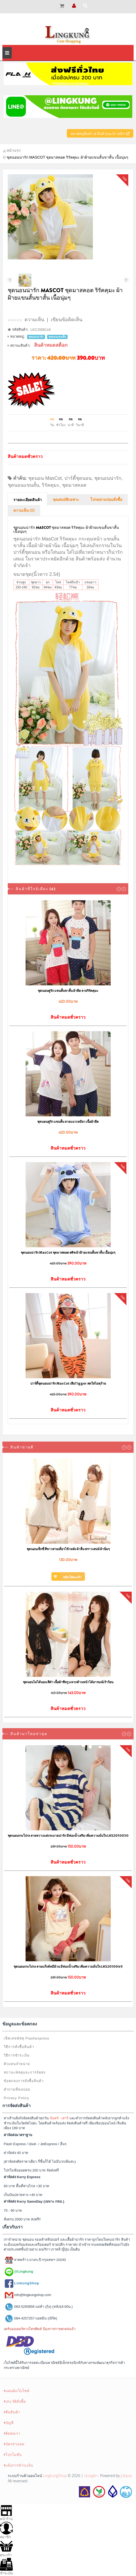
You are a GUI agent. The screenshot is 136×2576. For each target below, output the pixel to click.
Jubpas (126, 2475)
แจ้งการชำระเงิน (18, 2465)
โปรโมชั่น (13, 2454)
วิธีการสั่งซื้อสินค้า (19, 2047)
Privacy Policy (16, 2098)
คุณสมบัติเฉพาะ (66, 499)
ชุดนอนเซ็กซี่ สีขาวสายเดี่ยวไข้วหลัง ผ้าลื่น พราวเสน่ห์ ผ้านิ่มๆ (68, 1549)
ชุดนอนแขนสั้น (23, 485)
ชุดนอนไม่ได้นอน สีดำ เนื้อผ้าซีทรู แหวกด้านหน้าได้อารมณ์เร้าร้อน (68, 1682)
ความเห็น (34, 319)
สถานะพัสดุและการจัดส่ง (25, 2072)
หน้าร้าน (6, 2512)
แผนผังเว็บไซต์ (16, 2390)
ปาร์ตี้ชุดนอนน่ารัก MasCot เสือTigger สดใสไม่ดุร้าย (68, 1383)
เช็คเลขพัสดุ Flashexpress (26, 2038)
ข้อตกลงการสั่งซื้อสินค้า (24, 2081)
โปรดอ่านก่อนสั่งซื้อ (106, 499)
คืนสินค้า (12, 2411)
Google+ (91, 2475)
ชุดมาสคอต (74, 485)
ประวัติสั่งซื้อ (15, 2401)
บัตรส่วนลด (14, 2443)
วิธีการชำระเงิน (17, 2055)
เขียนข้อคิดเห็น (66, 319)
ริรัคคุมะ (50, 485)
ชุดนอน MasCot (45, 478)
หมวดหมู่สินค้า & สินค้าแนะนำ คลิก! (100, 134)
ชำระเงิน (6, 2566)
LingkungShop (55, 2475)
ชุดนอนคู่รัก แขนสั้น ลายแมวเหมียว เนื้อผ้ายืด (68, 1122)
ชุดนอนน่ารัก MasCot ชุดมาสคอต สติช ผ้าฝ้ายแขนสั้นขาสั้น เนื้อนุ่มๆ (68, 1252)
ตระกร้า (6, 2548)
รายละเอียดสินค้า (27, 500)
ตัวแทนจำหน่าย (17, 2064)
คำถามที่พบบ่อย (17, 2089)
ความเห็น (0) (24, 510)
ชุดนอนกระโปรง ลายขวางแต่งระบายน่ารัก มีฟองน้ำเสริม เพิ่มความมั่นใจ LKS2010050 (68, 1836)
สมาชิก (6, 2530)
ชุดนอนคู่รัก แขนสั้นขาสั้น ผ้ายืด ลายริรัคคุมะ (68, 991)
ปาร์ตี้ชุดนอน (78, 478)
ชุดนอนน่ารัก (107, 478)
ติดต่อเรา (12, 2433)
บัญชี (9, 2422)
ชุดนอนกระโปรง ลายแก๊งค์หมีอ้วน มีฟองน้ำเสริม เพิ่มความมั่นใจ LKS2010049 (68, 1966)
